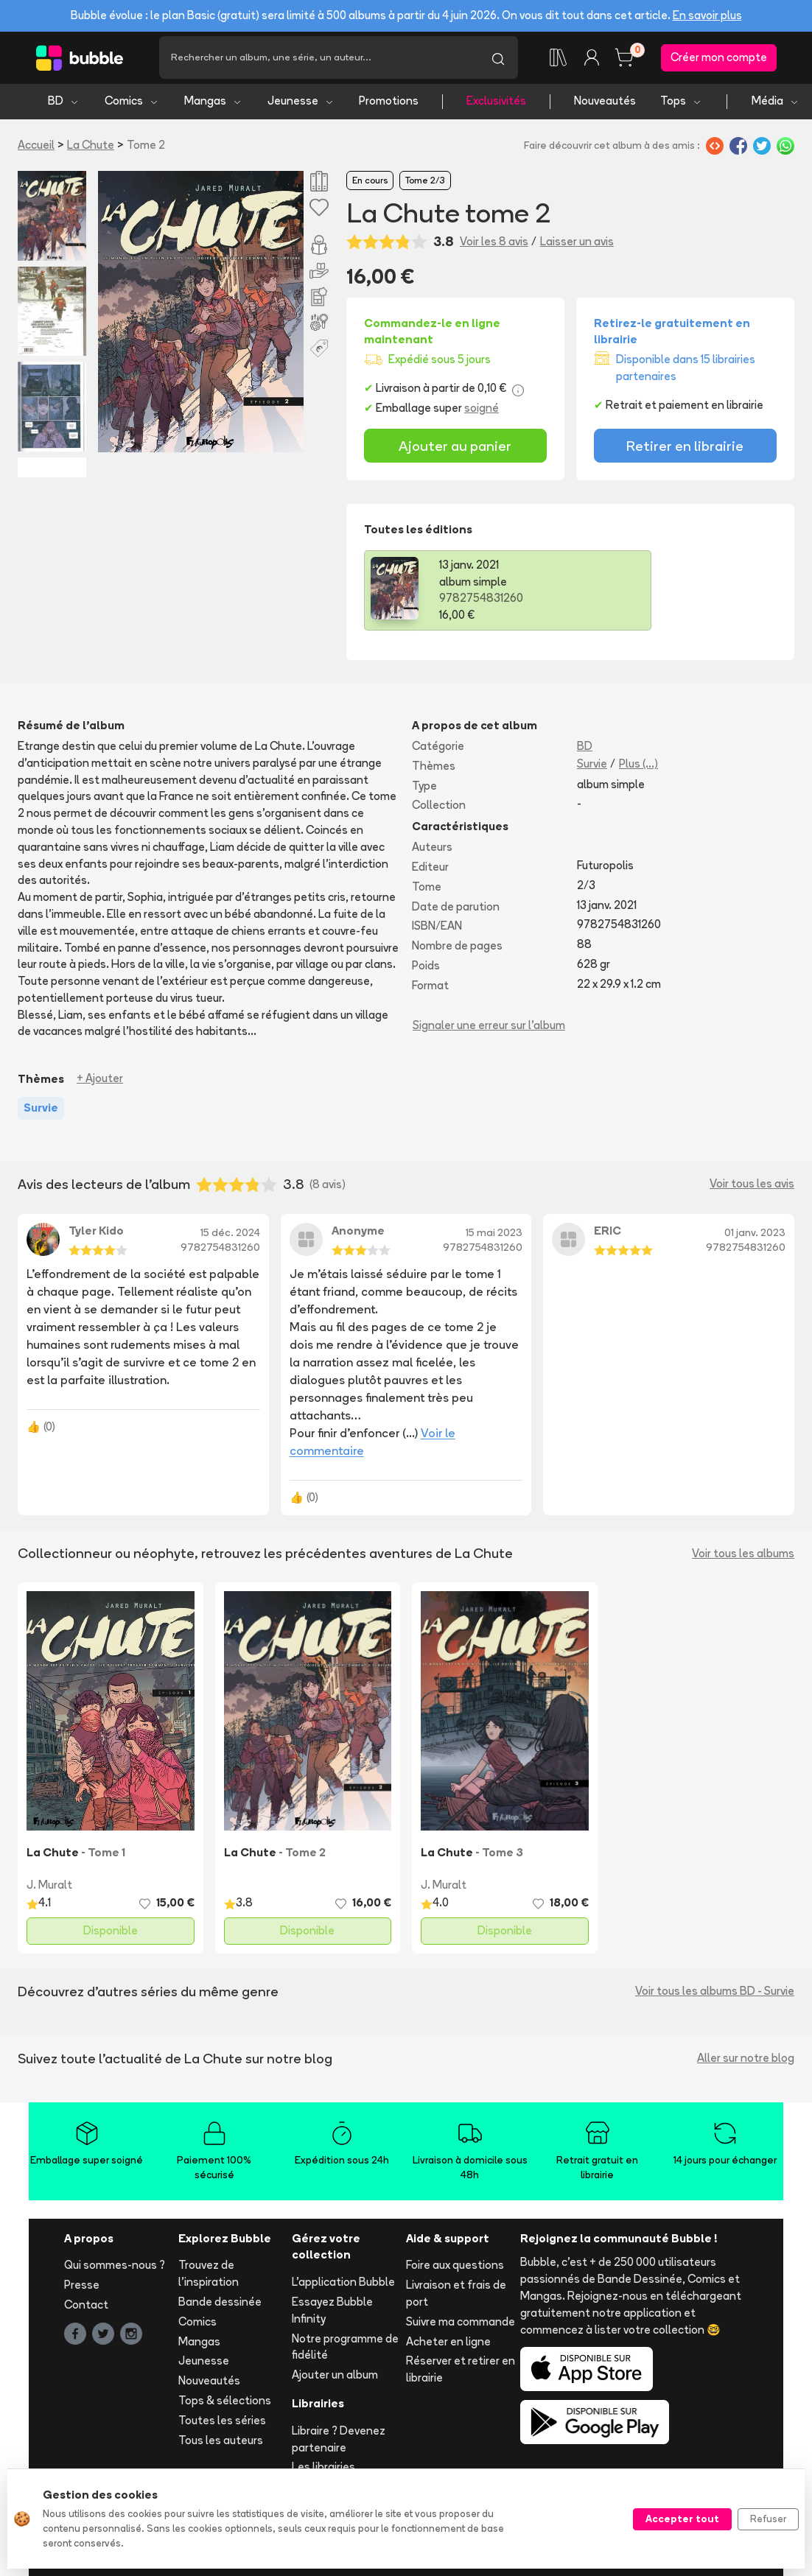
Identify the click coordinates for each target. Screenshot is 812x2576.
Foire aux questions (455, 2268)
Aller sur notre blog (745, 2061)
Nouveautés (605, 103)
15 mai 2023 (494, 1234)
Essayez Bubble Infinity (332, 2313)
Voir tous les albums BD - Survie (714, 1994)
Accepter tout (682, 2518)
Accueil (36, 147)
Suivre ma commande (460, 2324)
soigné (481, 410)
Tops (681, 103)
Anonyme (358, 1233)
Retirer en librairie (684, 448)
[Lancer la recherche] (498, 59)
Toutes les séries (222, 2422)
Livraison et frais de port (456, 2296)
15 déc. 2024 (230, 1234)
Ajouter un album (335, 2377)
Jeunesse (301, 103)
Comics (132, 103)
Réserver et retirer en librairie (460, 2371)
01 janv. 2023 (754, 1234)
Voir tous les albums (743, 1555)
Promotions (389, 103)
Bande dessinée (220, 2305)
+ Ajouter (100, 1081)
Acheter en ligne (448, 2344)
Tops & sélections (224, 2403)
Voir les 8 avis (494, 244)
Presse (81, 2288)
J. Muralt (49, 1888)
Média (775, 103)
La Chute (90, 147)
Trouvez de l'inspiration (208, 2276)
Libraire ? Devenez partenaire (338, 2441)
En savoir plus (707, 15)
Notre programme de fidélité (345, 2349)
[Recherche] (318, 59)
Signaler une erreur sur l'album (489, 1027)
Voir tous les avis (752, 1186)
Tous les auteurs (220, 2442)
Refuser (768, 2518)
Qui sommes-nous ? (114, 2268)
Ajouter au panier (455, 448)
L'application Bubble (343, 2285)
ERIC (607, 1233)
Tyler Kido (96, 1233)
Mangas (213, 103)
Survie (592, 766)
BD (64, 103)
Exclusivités (496, 103)
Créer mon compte (719, 59)
